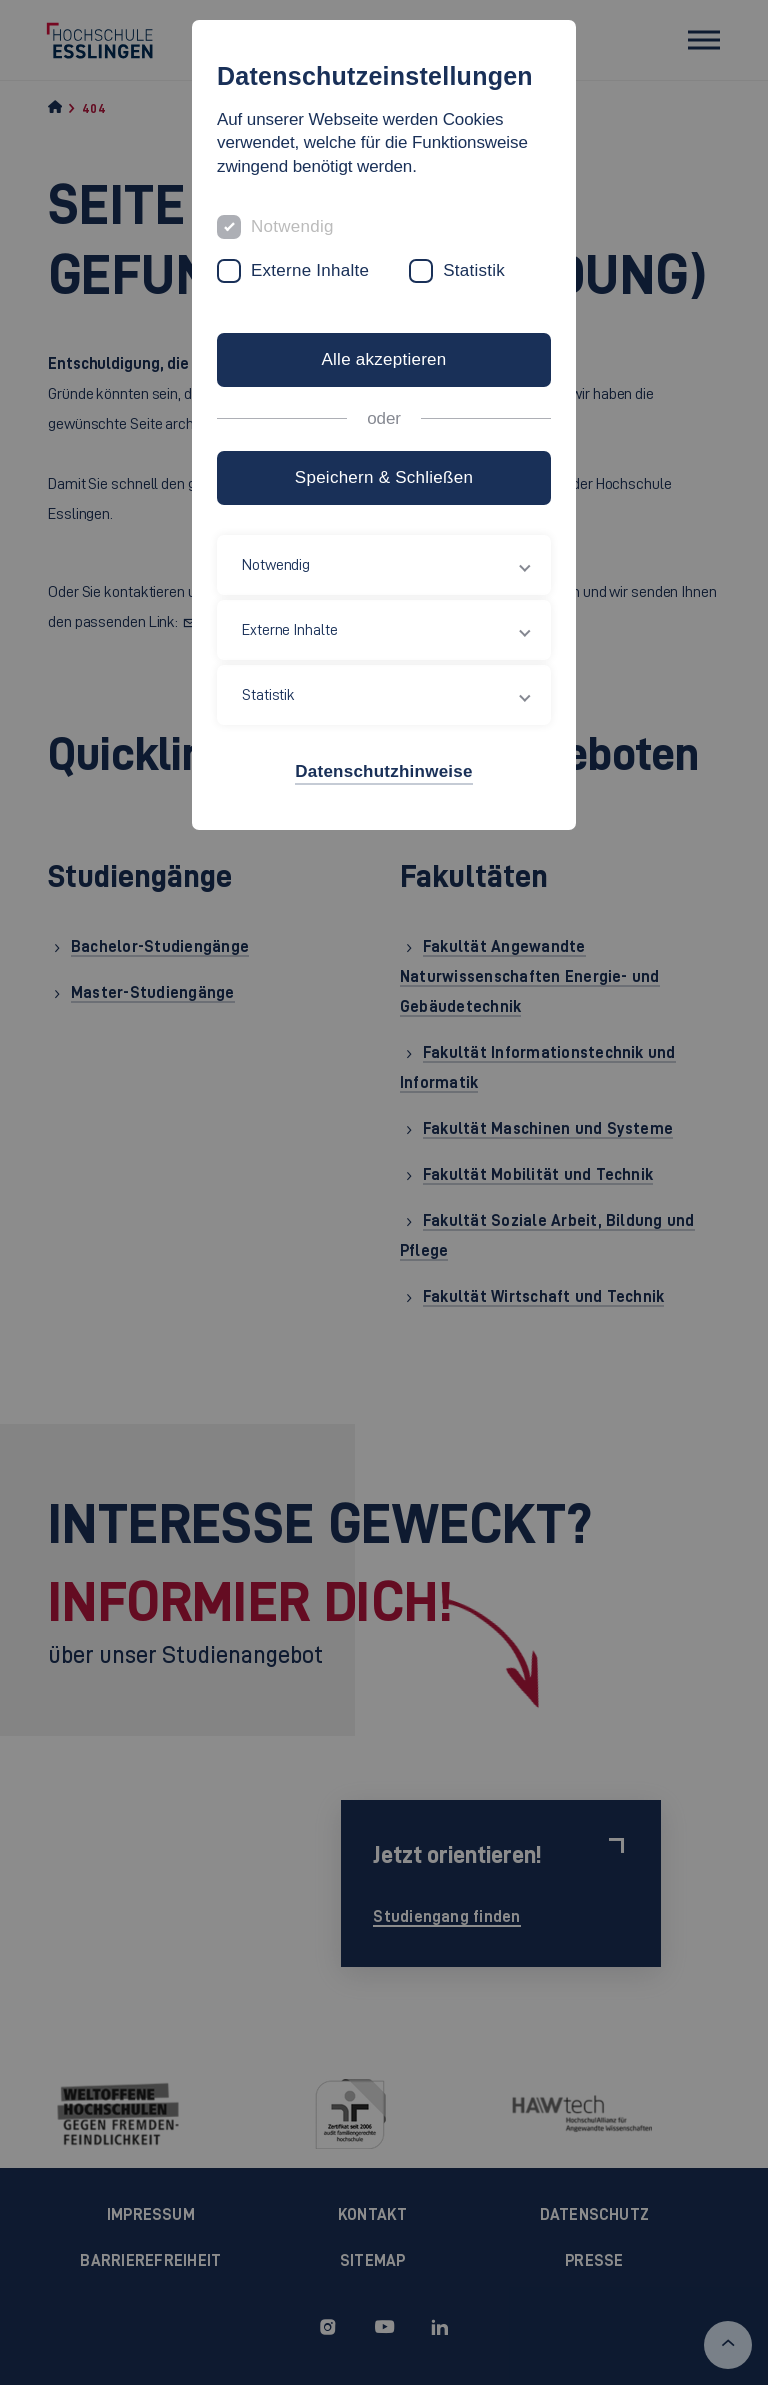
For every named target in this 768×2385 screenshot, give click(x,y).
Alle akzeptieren (383, 359)
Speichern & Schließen (384, 477)
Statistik (474, 270)
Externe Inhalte (310, 270)
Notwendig (292, 226)
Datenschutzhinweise (383, 771)
